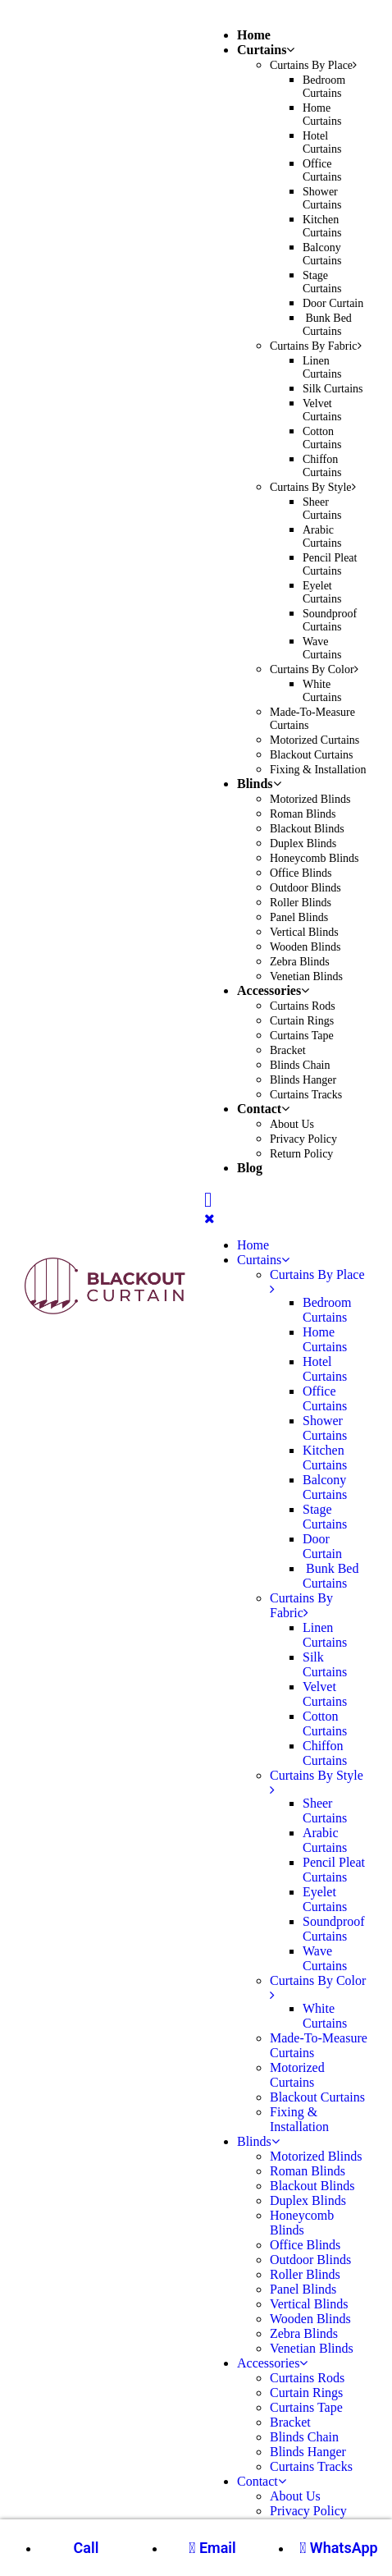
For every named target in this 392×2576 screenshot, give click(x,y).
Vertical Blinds (304, 932)
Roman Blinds (303, 814)
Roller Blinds (300, 902)
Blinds (259, 784)
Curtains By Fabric (316, 346)
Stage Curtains (322, 282)
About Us (292, 1124)
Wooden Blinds (305, 947)
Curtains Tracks (306, 1095)
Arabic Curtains (322, 536)
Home (254, 35)
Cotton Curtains (322, 438)
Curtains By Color (314, 669)
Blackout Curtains (311, 755)
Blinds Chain (300, 1065)
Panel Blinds (299, 917)
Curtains (265, 50)
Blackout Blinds (307, 829)
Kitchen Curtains (322, 226)
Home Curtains (322, 114)
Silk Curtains (333, 389)
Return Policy (301, 1154)
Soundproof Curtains (330, 620)
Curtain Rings (302, 1021)
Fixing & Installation (318, 769)
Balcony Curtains (322, 254)
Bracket (288, 1050)
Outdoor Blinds (305, 888)
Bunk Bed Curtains (327, 324)
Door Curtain (333, 303)
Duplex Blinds (303, 843)
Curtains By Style (313, 487)
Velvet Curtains (322, 410)
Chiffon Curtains (322, 466)
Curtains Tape (302, 1035)
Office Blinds (301, 873)
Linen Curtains (322, 367)
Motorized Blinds (310, 799)
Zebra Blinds (300, 962)
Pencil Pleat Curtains (330, 564)
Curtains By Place (313, 65)
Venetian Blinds (306, 976)
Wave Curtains (322, 648)
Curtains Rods (302, 1006)
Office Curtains (322, 170)
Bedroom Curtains (324, 86)
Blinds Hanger (303, 1080)
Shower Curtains (322, 198)
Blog (249, 1168)
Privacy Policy (303, 1139)
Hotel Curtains (322, 142)
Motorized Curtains (314, 740)
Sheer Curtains (322, 508)
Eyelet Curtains (322, 592)
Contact (263, 1109)
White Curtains (322, 691)
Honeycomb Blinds (314, 858)
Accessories (273, 990)
